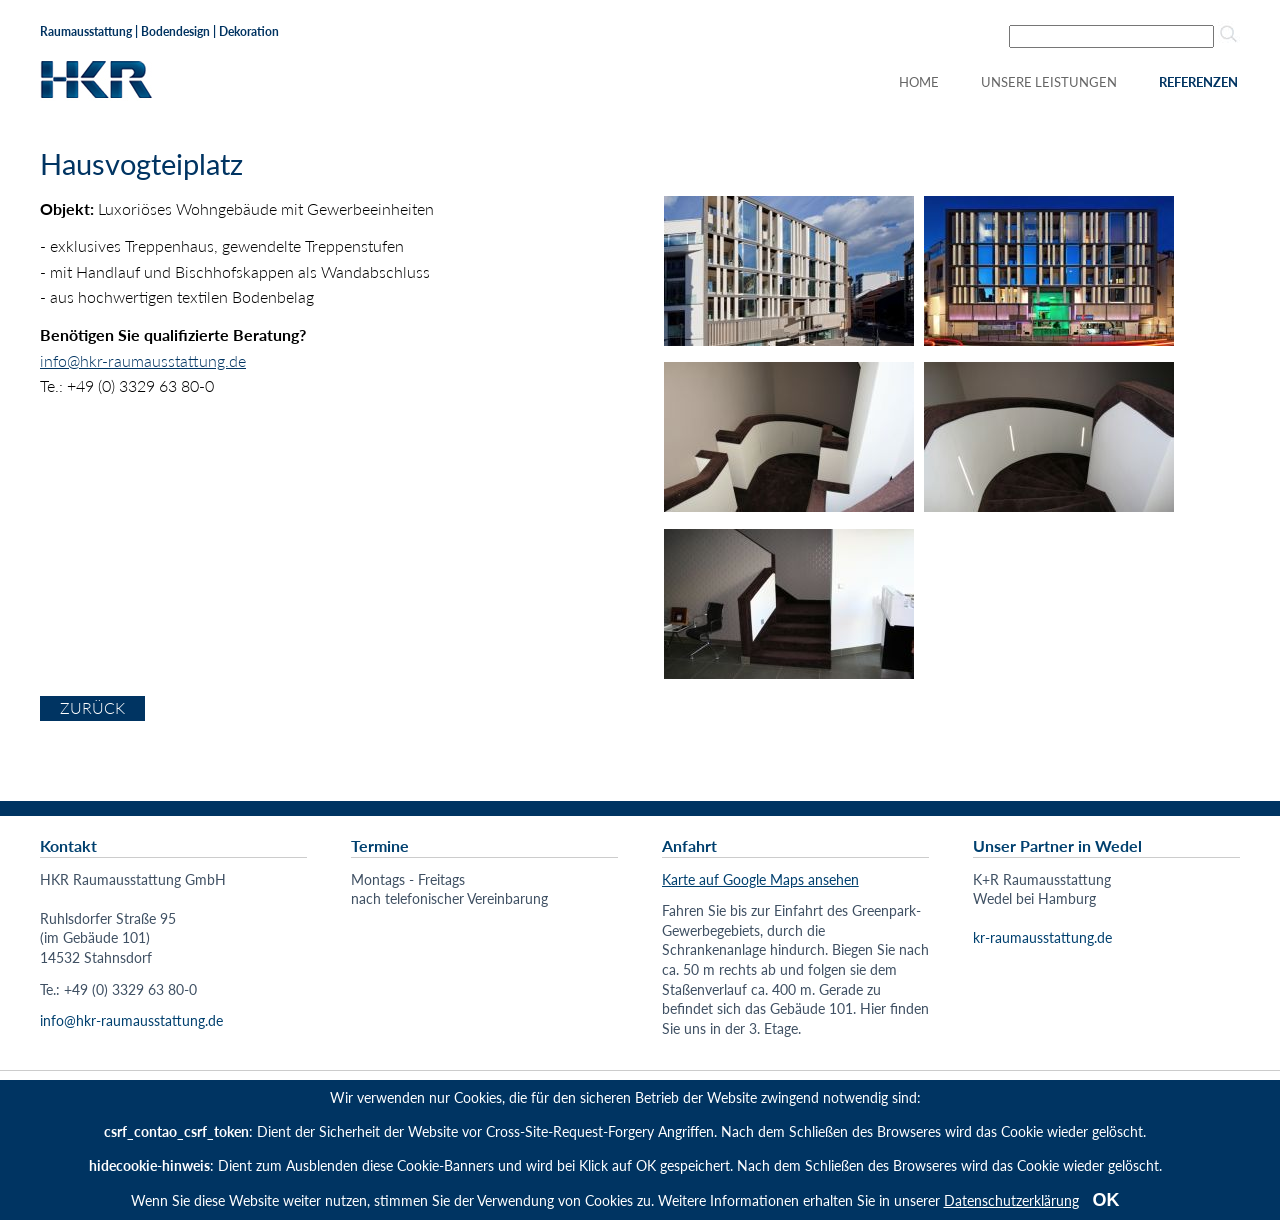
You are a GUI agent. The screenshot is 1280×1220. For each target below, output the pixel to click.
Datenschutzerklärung (1011, 1200)
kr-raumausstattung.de (1042, 937)
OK (1106, 1200)
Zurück (92, 707)
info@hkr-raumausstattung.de (143, 360)
